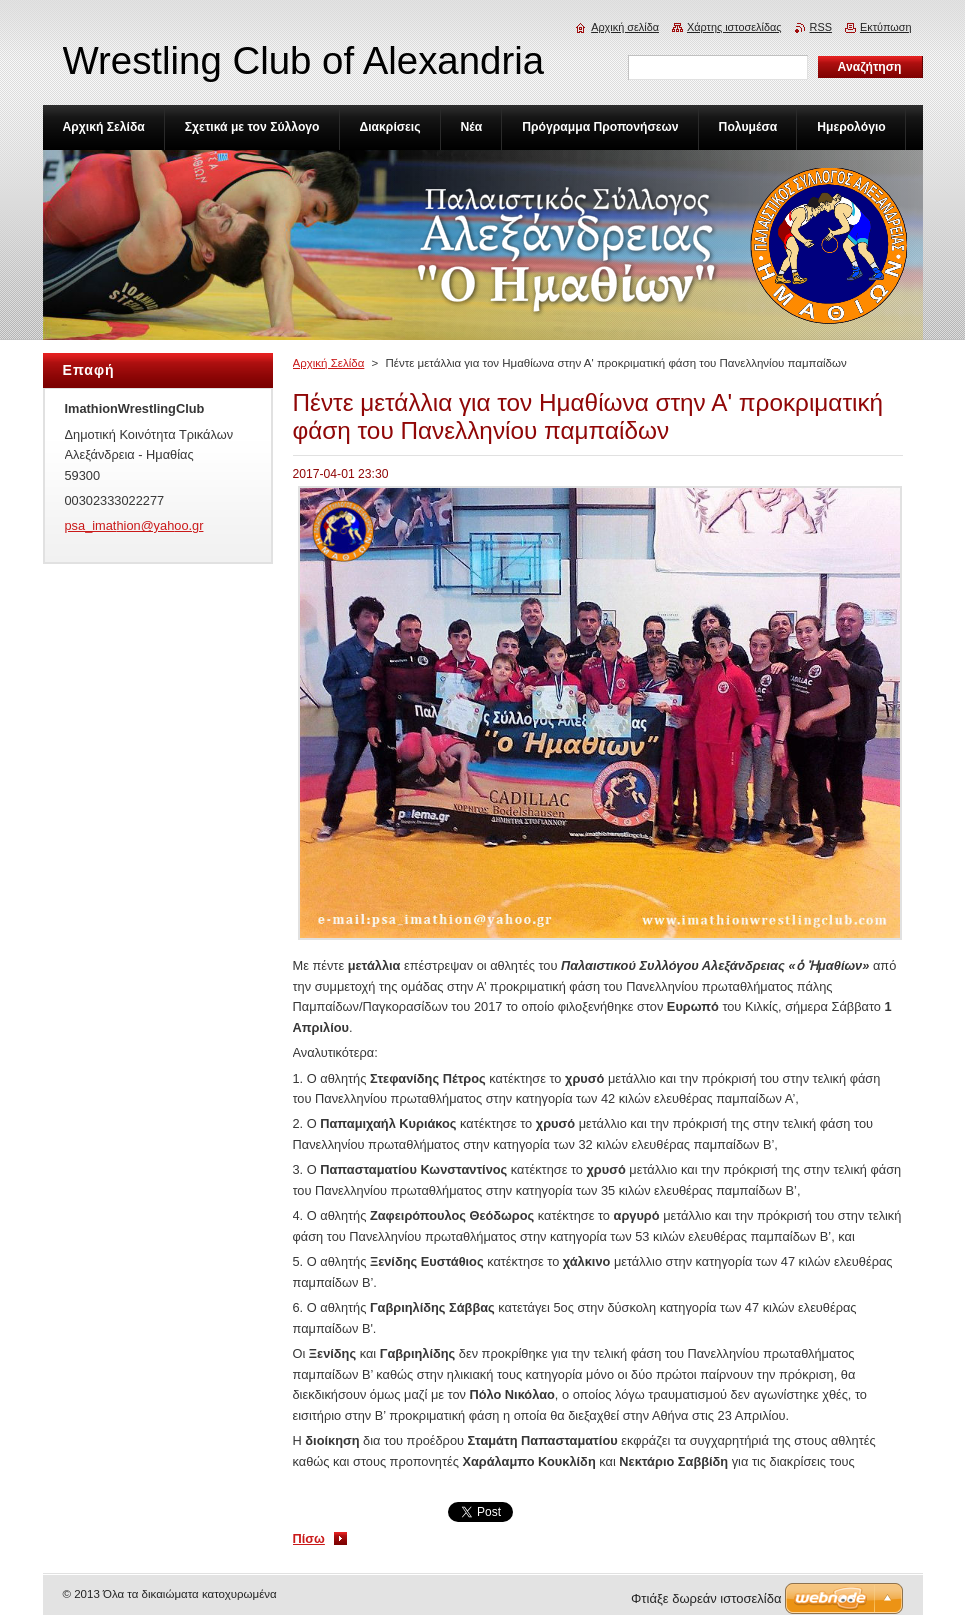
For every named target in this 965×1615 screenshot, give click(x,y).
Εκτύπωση (886, 27)
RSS (821, 27)
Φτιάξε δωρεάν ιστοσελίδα (706, 1598)
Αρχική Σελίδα (329, 363)
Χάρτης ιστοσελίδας (734, 27)
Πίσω (309, 1538)
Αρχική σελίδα (625, 27)
